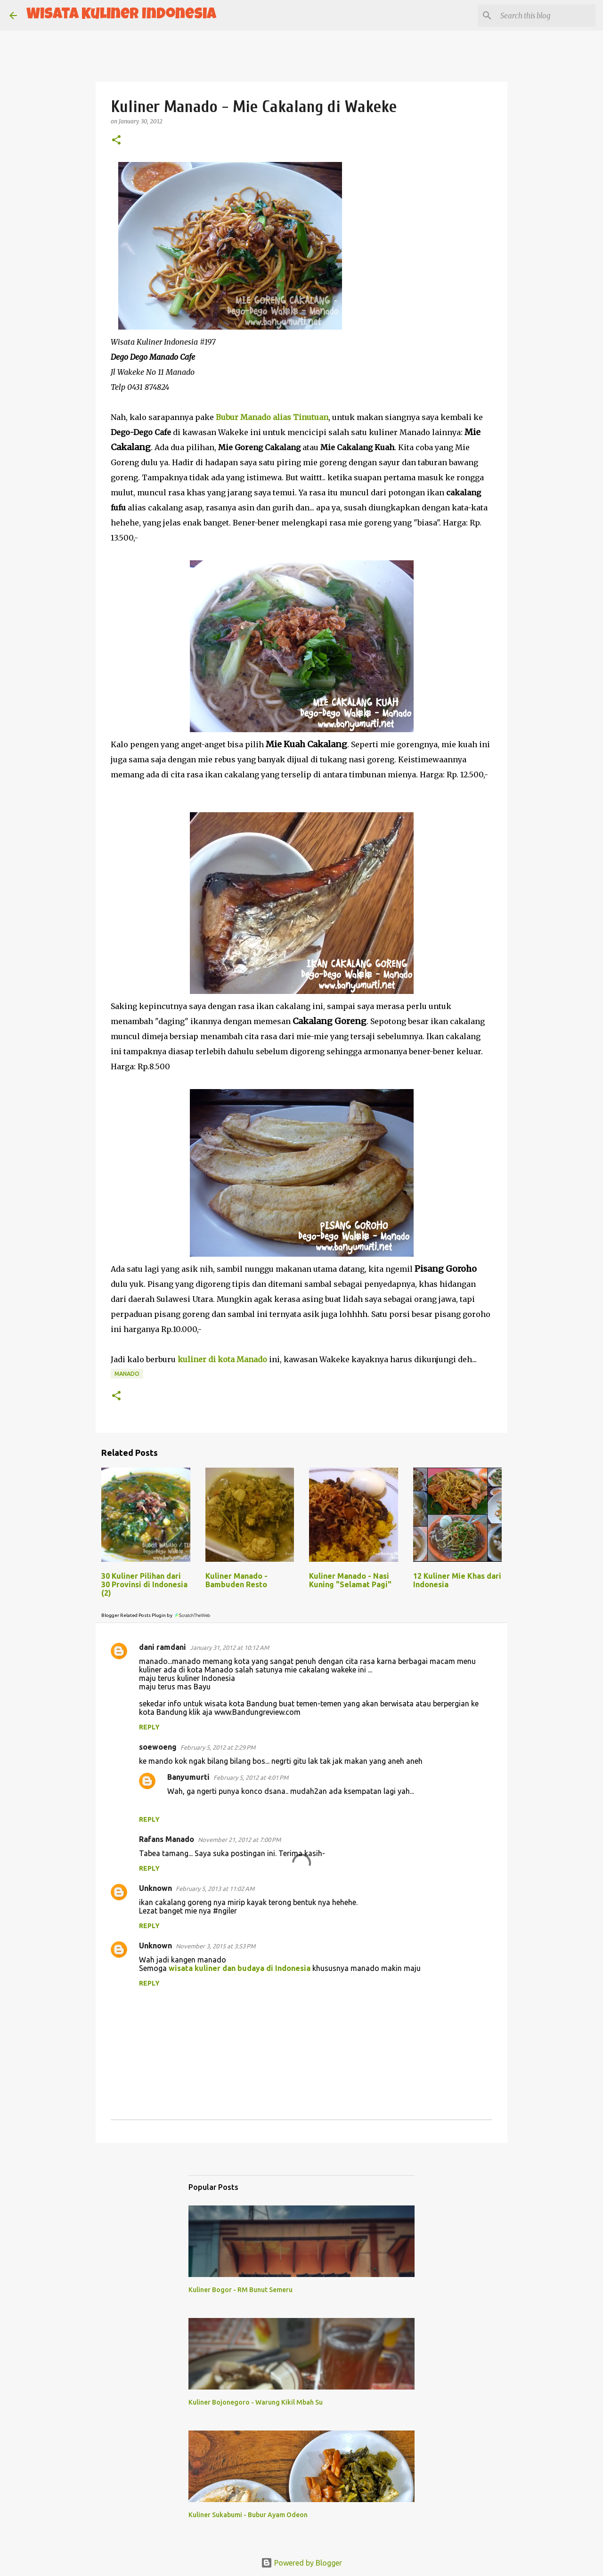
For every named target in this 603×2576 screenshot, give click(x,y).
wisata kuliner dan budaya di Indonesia (239, 1968)
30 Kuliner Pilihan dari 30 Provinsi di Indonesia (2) (144, 1584)
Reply (149, 1727)
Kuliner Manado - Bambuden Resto (236, 1580)
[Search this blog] (546, 15)
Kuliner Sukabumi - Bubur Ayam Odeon (248, 2515)
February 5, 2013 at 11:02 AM (215, 1888)
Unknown (155, 1888)
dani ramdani (162, 1647)
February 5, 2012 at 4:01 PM (250, 1777)
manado (126, 1374)
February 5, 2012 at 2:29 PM (217, 1747)
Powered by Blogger (301, 2563)
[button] (116, 140)
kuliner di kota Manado (222, 1359)
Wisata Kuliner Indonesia (121, 15)
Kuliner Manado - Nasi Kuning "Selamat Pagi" (350, 1580)
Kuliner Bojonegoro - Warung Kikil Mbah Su (255, 2402)
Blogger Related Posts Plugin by (156, 1615)
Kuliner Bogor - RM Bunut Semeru (240, 2289)
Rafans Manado (166, 1839)
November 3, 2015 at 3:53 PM (215, 1946)
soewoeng (158, 1747)
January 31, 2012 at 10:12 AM (229, 1647)
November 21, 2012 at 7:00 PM (239, 1839)
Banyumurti (188, 1777)
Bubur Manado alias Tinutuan (272, 417)
